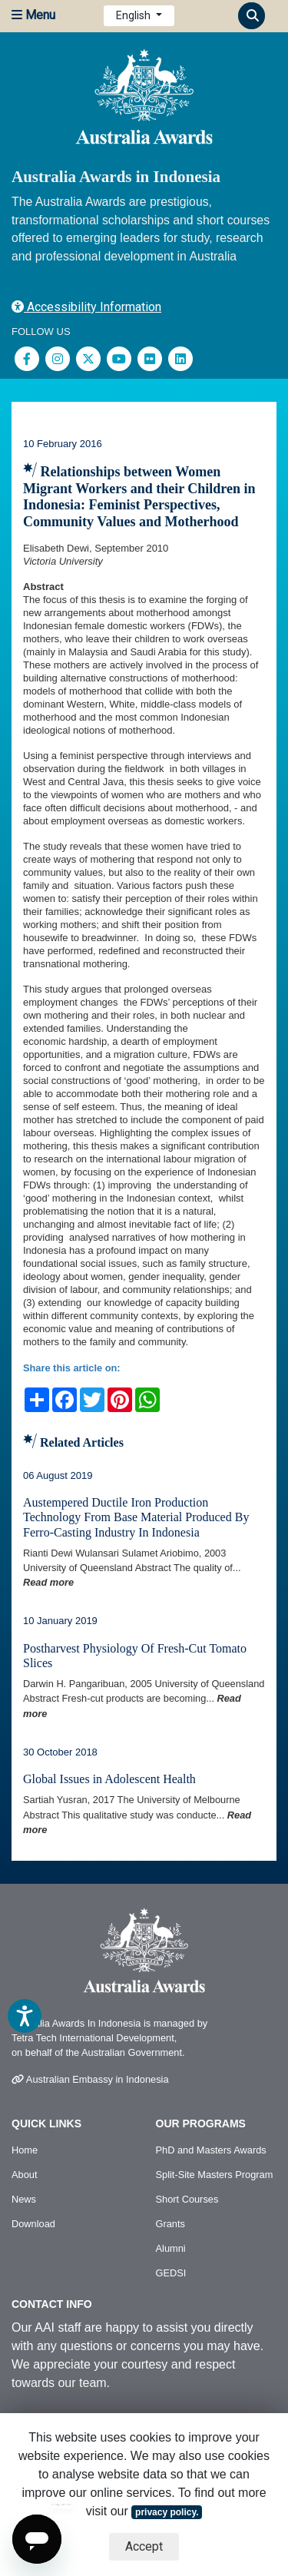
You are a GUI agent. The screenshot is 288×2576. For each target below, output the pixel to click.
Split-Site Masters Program (214, 2174)
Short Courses (187, 2199)
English (134, 15)
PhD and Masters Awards (211, 2150)
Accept (144, 2546)
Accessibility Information (86, 307)
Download (33, 2224)
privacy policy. (166, 2512)
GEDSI (171, 2273)
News (24, 2199)
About (24, 2174)
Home (25, 2150)
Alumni (171, 2248)
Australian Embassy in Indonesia (90, 2079)
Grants (170, 2224)
